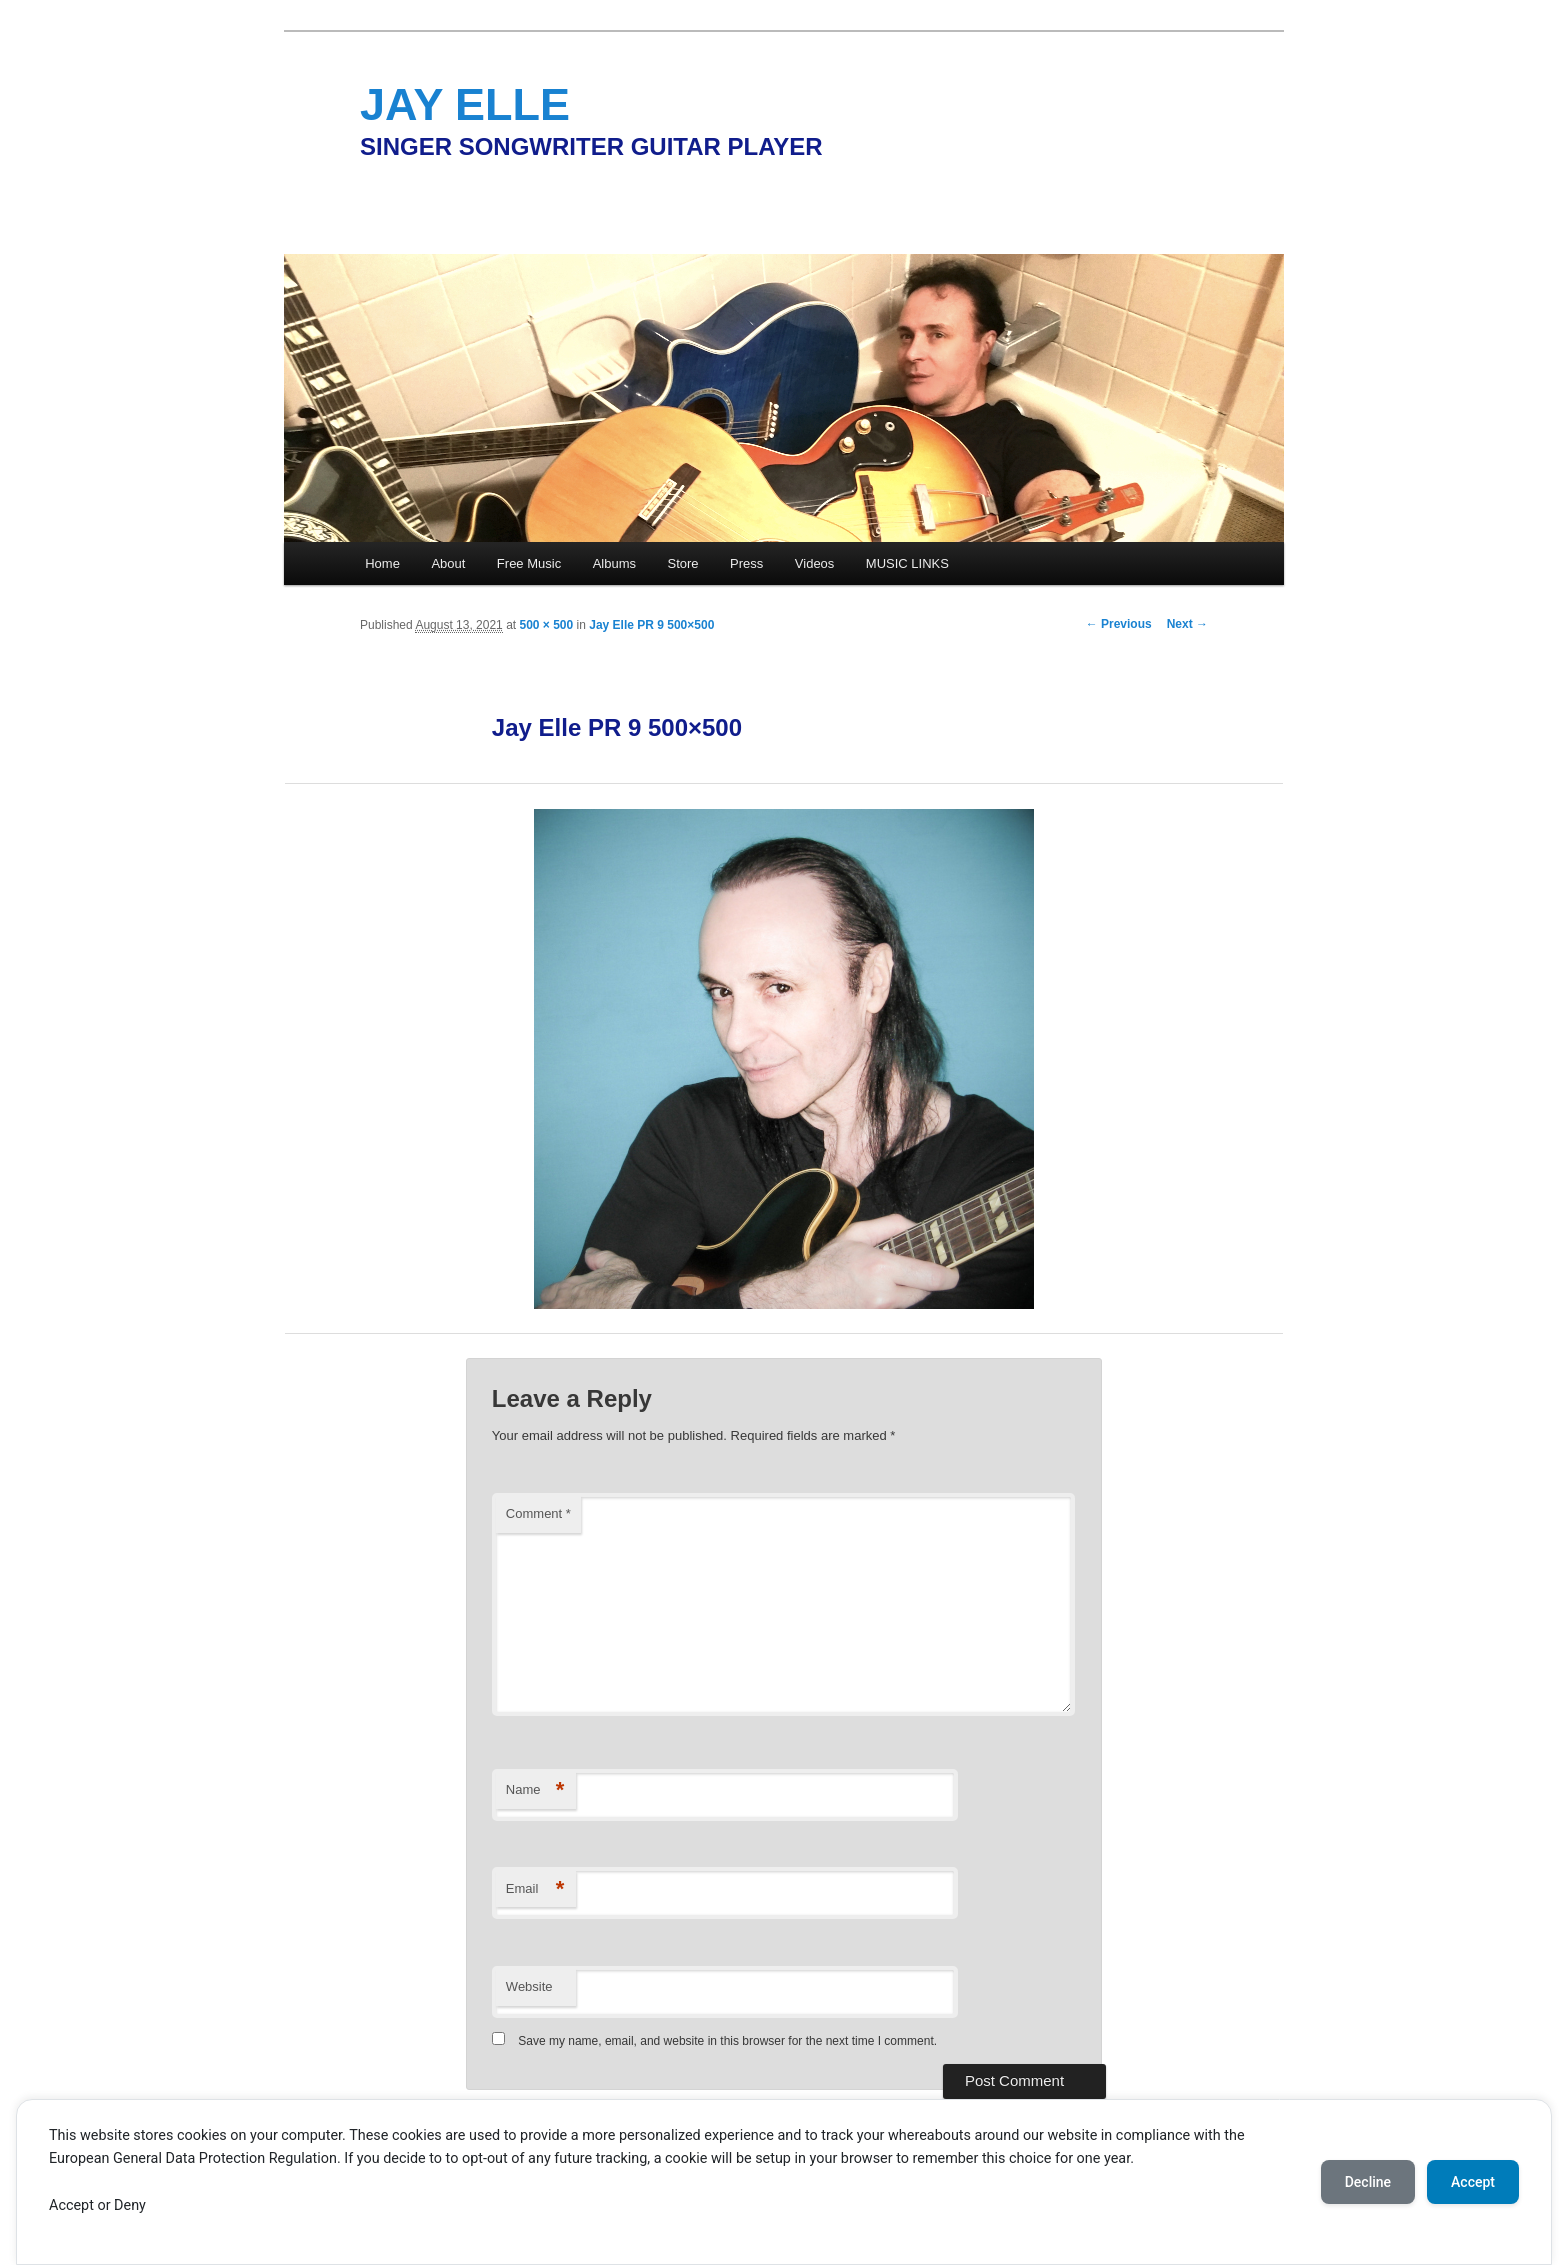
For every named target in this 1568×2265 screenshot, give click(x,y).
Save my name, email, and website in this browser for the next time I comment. (727, 2041)
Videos (815, 563)
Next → (1187, 624)
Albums (614, 563)
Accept (1473, 2182)
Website (529, 1986)
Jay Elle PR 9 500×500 (651, 625)
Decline (1368, 2182)
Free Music (529, 563)
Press (746, 563)
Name (535, 1790)
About (448, 563)
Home (382, 563)
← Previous (1119, 624)
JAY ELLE (465, 104)
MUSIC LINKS (907, 563)
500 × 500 (546, 625)
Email (535, 1889)
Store (683, 563)
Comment (538, 1513)
